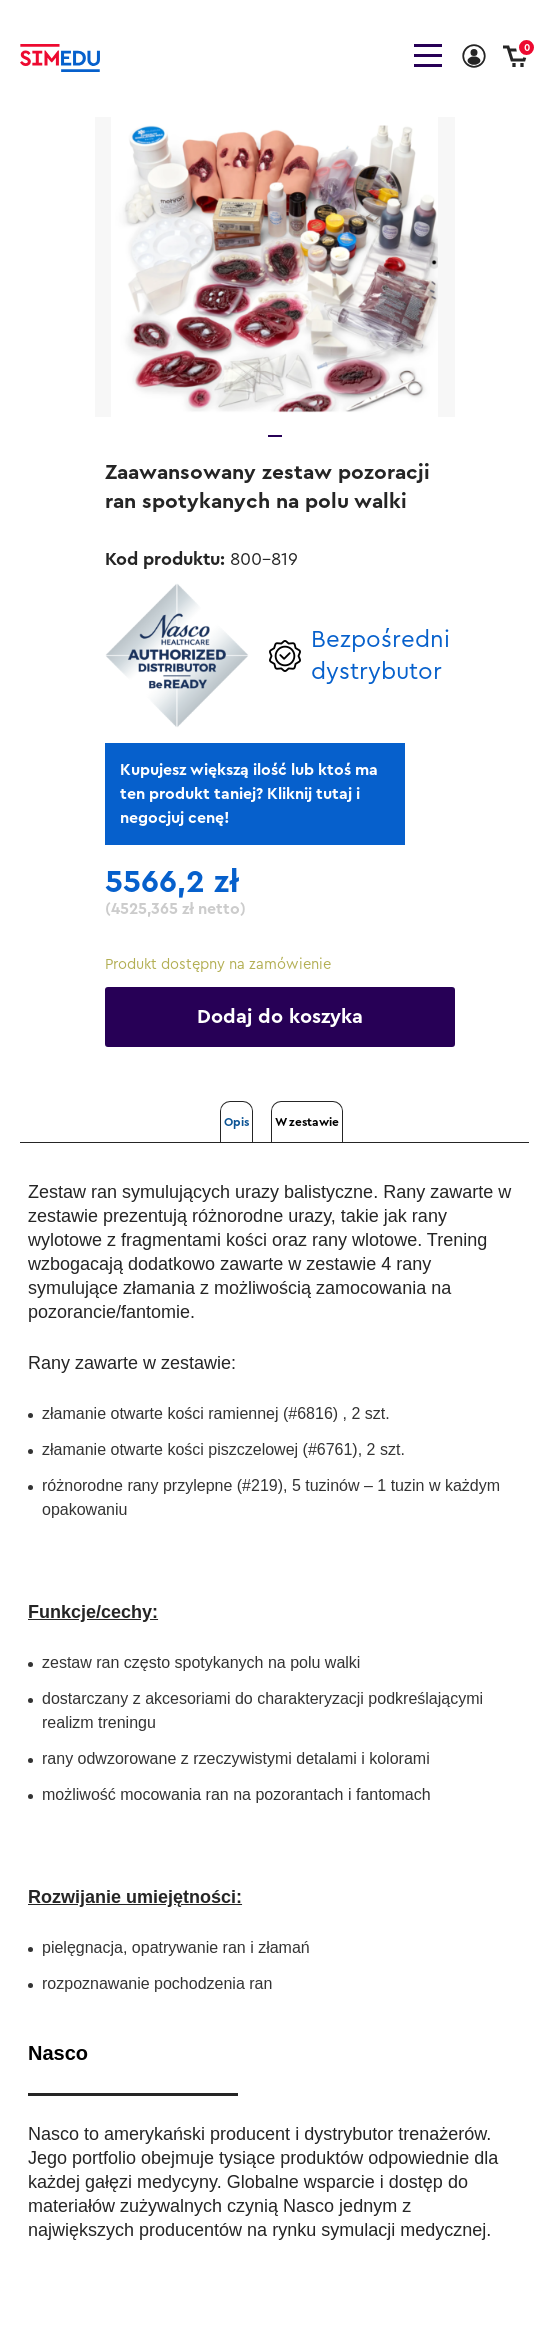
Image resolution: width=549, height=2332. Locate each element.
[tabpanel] (275, 267)
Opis (236, 1122)
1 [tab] (275, 436)
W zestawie (307, 1122)
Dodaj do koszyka (280, 1017)
